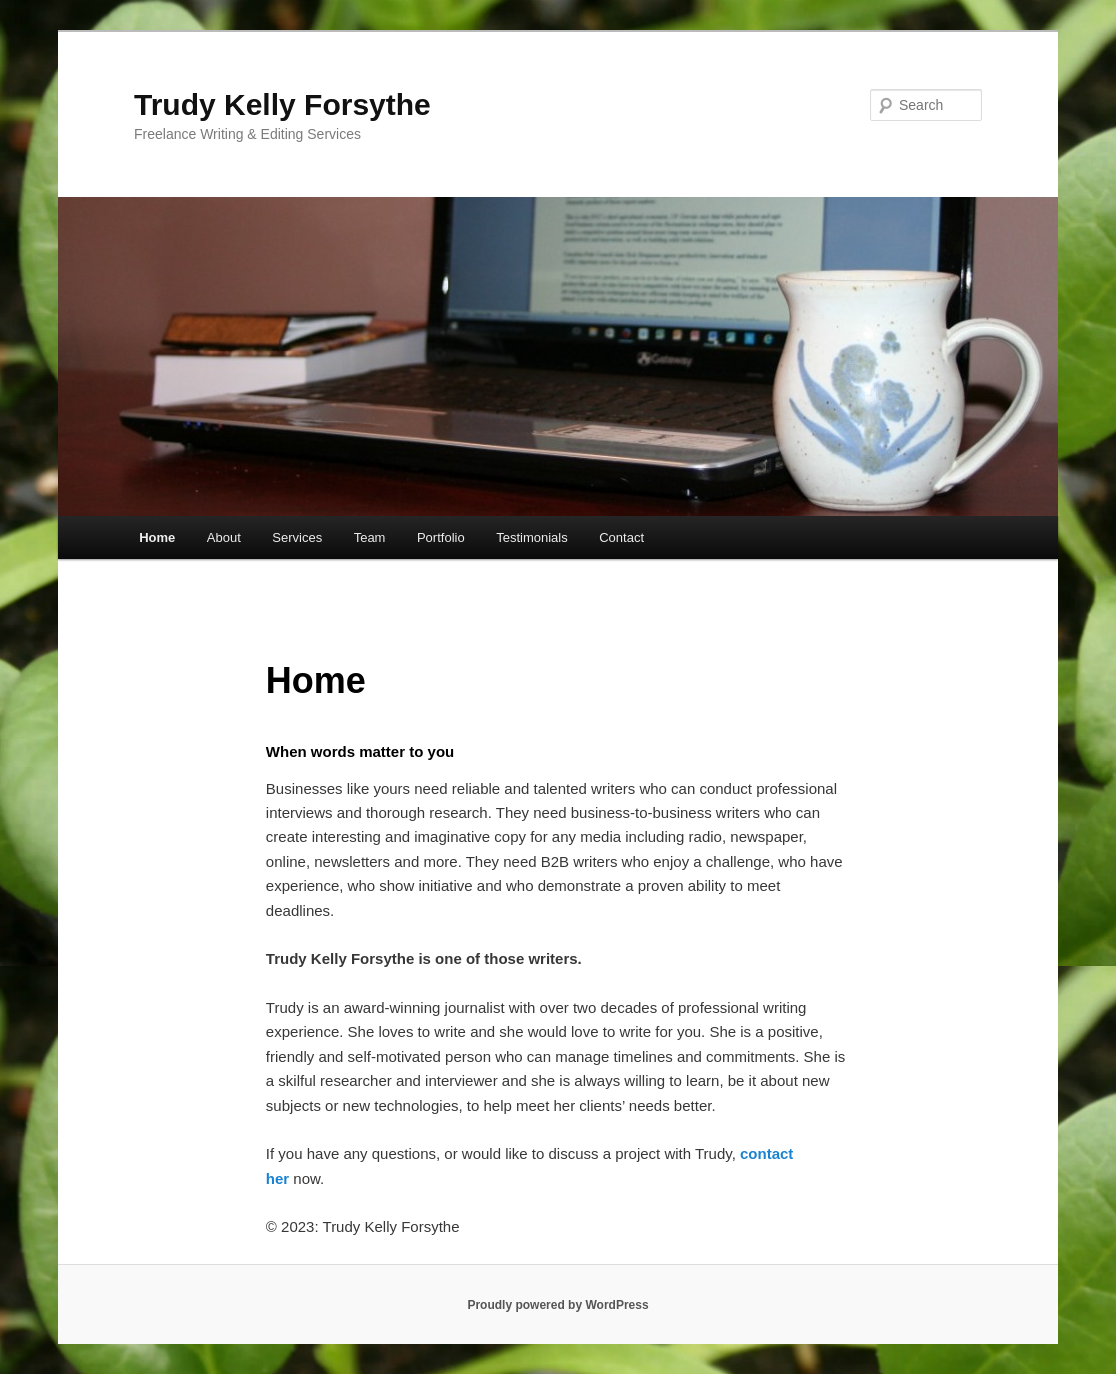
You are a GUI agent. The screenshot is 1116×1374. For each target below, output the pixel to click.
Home (157, 537)
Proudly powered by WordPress (557, 1305)
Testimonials (532, 537)
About (224, 537)
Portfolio (441, 537)
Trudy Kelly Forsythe (282, 104)
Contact (621, 537)
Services (297, 537)
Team (370, 537)
